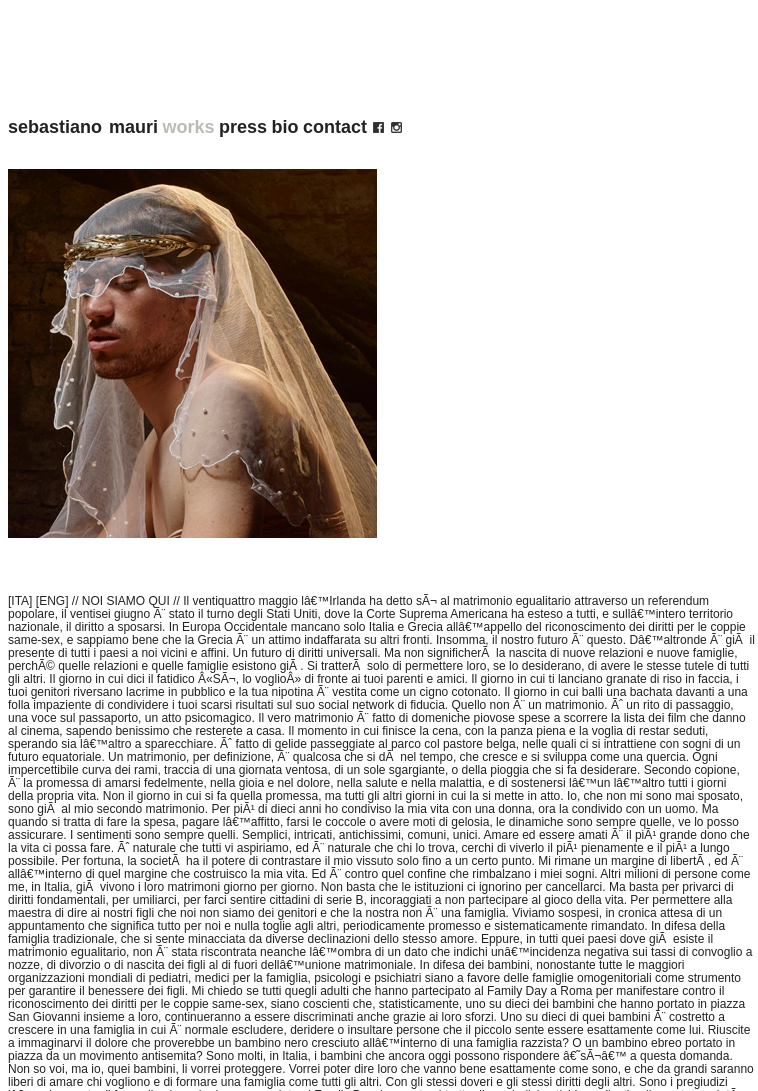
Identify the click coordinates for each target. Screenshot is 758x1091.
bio (285, 127)
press (243, 127)
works (189, 127)
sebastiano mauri (83, 127)
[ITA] (20, 601)
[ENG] (52, 601)
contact (335, 127)
